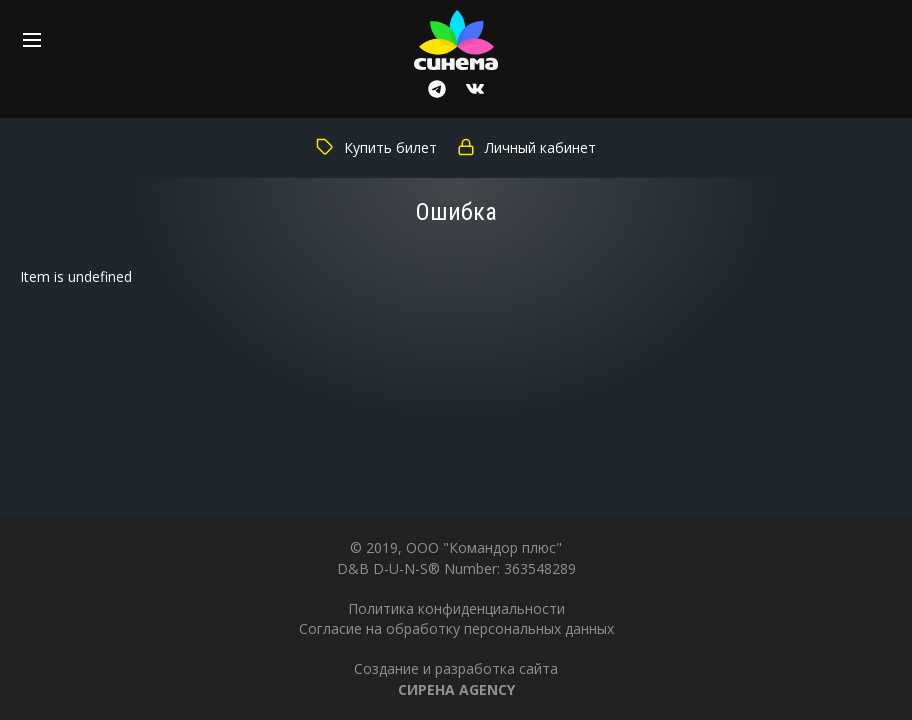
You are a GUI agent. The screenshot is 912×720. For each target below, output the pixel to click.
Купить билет (376, 147)
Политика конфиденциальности (456, 608)
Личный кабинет (526, 147)
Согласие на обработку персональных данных (456, 628)
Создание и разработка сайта (456, 678)
